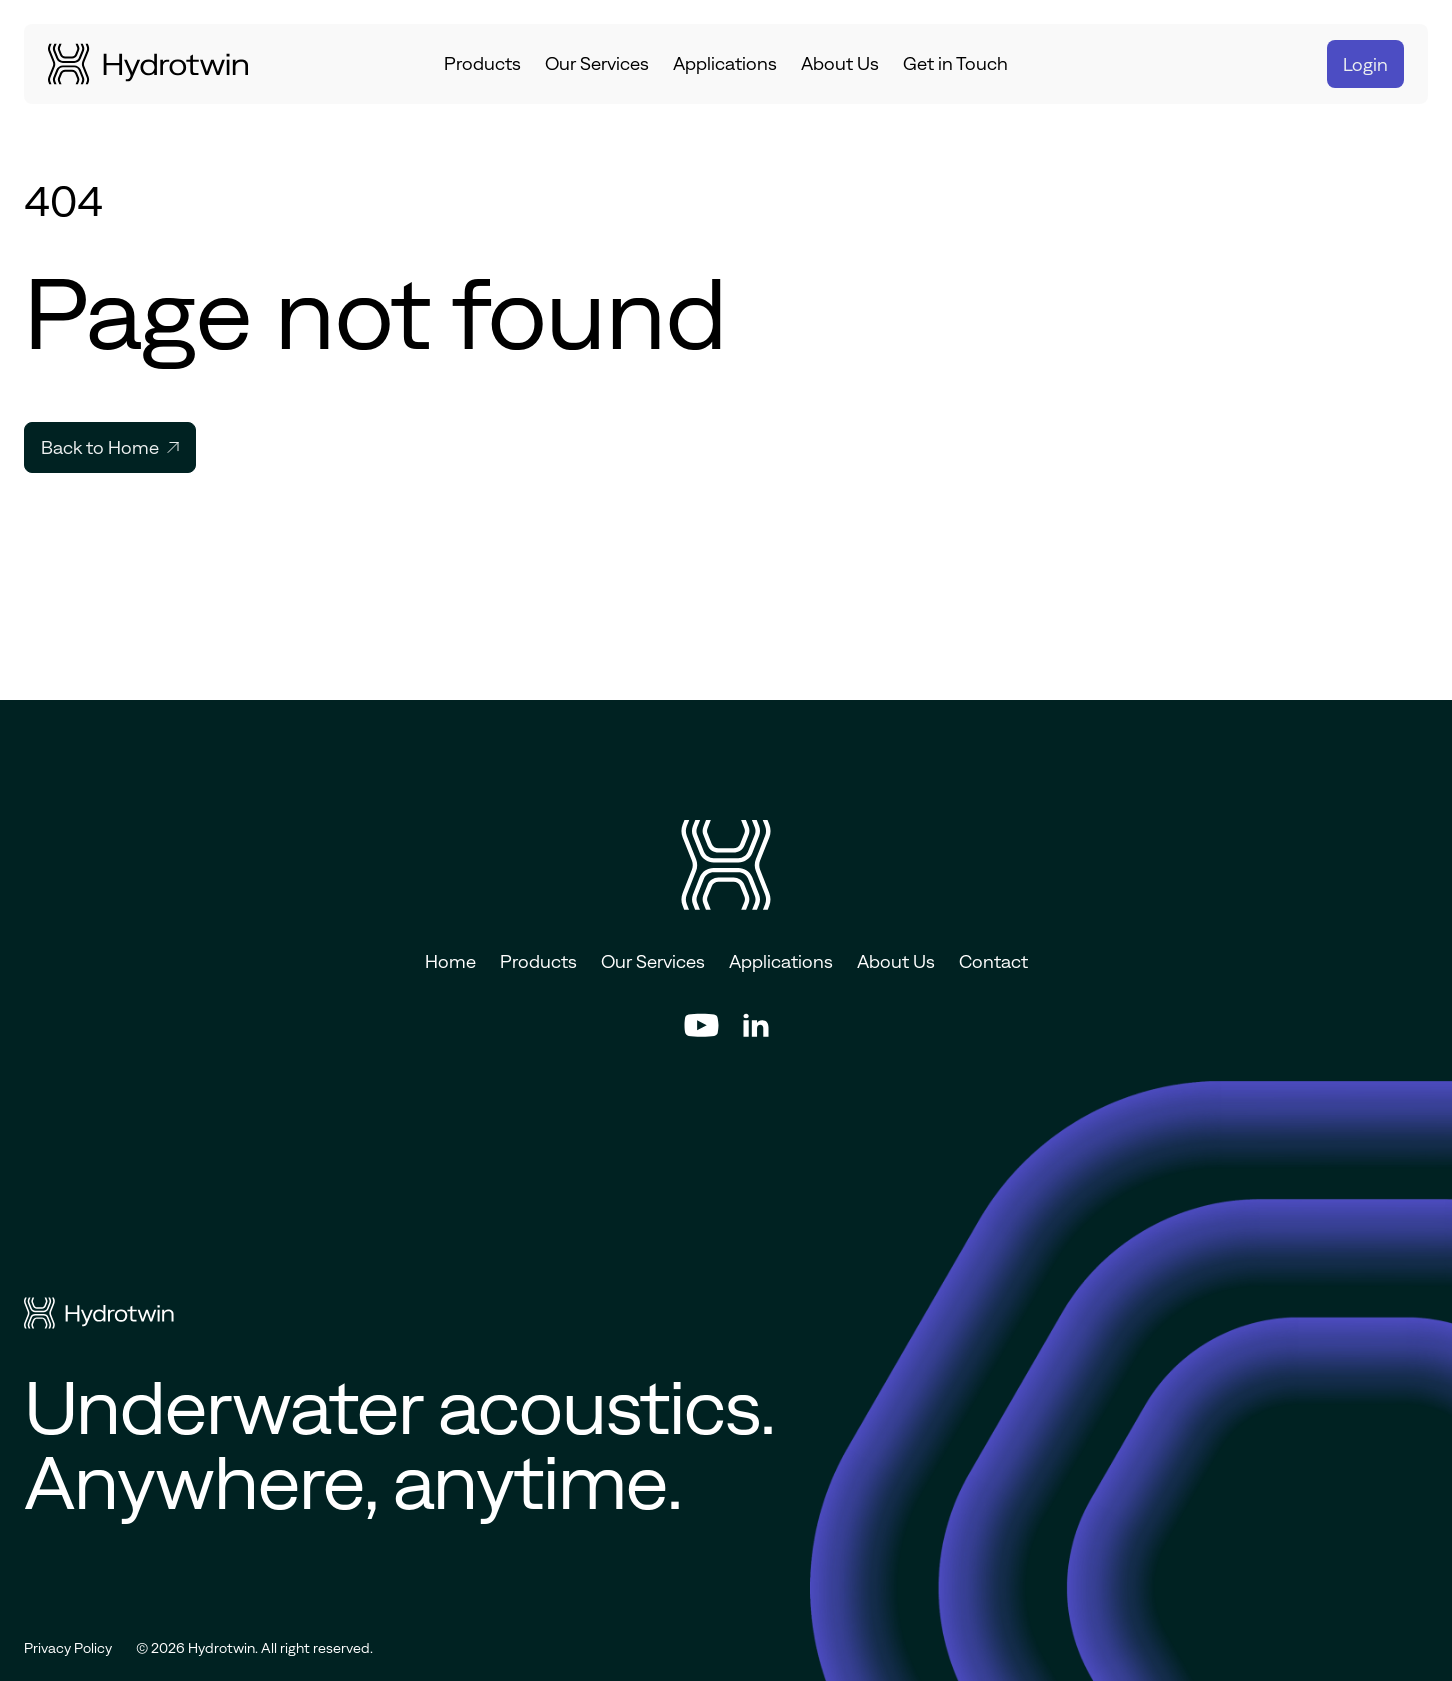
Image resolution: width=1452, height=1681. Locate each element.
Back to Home (110, 447)
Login (1365, 64)
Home (450, 961)
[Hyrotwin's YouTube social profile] (701, 1025)
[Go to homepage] (148, 64)
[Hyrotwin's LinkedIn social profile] (756, 1025)
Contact (993, 961)
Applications (725, 63)
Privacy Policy (68, 1648)
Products (482, 63)
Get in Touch (955, 63)
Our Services (597, 63)
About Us (840, 63)
